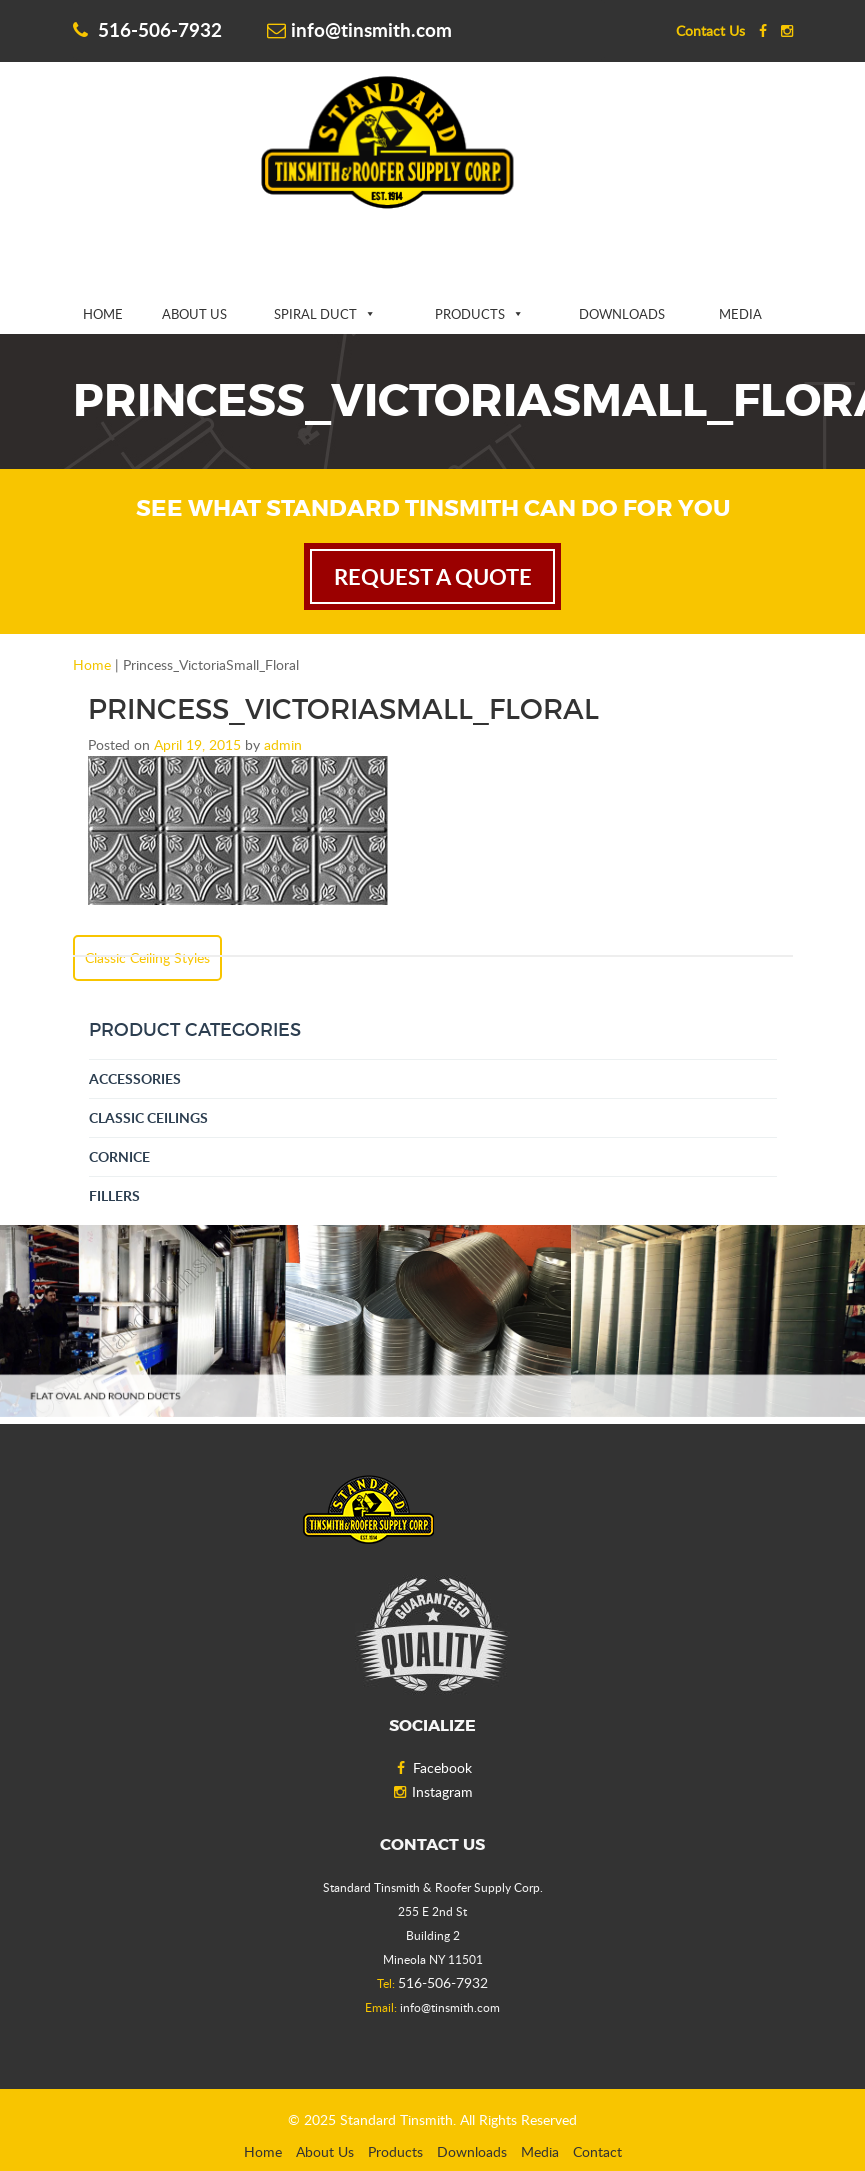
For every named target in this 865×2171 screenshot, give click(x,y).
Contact (597, 2151)
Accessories (135, 1078)
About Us (194, 314)
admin (283, 744)
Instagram (432, 1791)
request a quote (433, 576)
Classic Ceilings (148, 1117)
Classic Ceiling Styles (147, 957)
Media (740, 314)
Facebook (432, 1767)
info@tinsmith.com (359, 29)
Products (470, 314)
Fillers (114, 1195)
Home (103, 314)
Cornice (119, 1156)
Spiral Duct (315, 314)
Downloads (622, 314)
